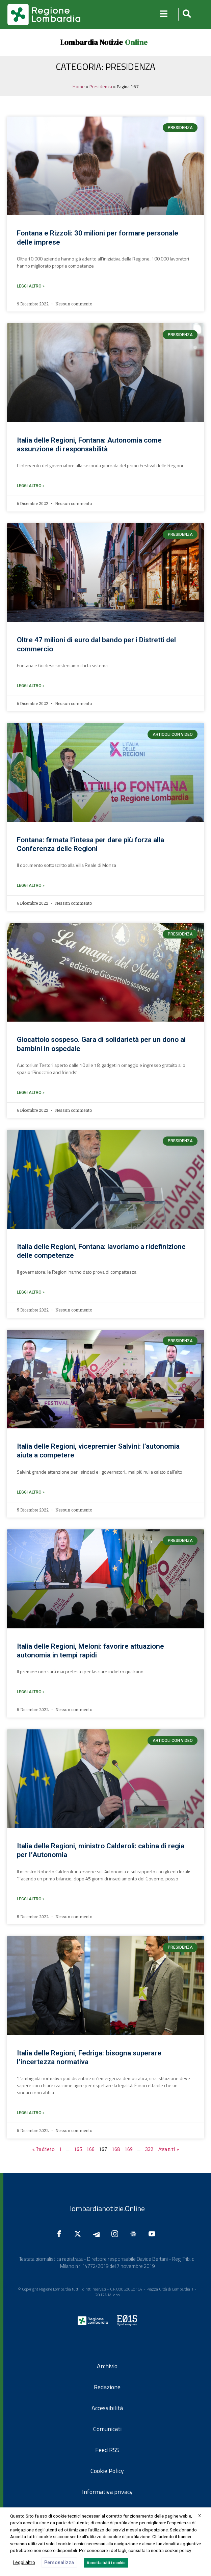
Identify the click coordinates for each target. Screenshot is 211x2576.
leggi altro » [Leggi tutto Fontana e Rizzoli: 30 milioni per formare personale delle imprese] (31, 286)
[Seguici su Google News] (135, 2233)
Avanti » (168, 2149)
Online (136, 42)
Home (79, 86)
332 (149, 2149)
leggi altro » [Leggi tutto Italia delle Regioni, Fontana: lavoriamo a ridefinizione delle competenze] (31, 1292)
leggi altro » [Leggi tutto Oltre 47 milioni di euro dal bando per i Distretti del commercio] (31, 685)
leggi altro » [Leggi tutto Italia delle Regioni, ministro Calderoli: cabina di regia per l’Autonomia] (31, 1899)
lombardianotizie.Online (107, 2208)
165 (78, 2149)
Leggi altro (24, 2562)
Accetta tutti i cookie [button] (106, 2562)
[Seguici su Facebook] (61, 2233)
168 (116, 2149)
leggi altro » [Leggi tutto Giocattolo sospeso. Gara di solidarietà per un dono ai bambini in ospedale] (31, 1092)
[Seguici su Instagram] (116, 2233)
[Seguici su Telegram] (98, 2233)
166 (91, 2149)
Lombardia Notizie (91, 42)
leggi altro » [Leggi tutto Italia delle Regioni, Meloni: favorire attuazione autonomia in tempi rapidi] (31, 1692)
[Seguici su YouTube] (154, 2233)
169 (129, 2149)
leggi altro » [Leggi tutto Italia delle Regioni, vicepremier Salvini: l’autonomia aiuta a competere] (31, 1492)
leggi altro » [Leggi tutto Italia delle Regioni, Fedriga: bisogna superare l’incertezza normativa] (31, 2112)
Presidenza (100, 86)
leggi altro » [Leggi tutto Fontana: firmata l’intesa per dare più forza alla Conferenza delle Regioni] (31, 885)
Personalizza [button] (59, 2562)
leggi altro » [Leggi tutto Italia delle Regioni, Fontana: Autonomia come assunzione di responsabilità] (31, 485)
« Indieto (43, 2149)
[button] (186, 14)
